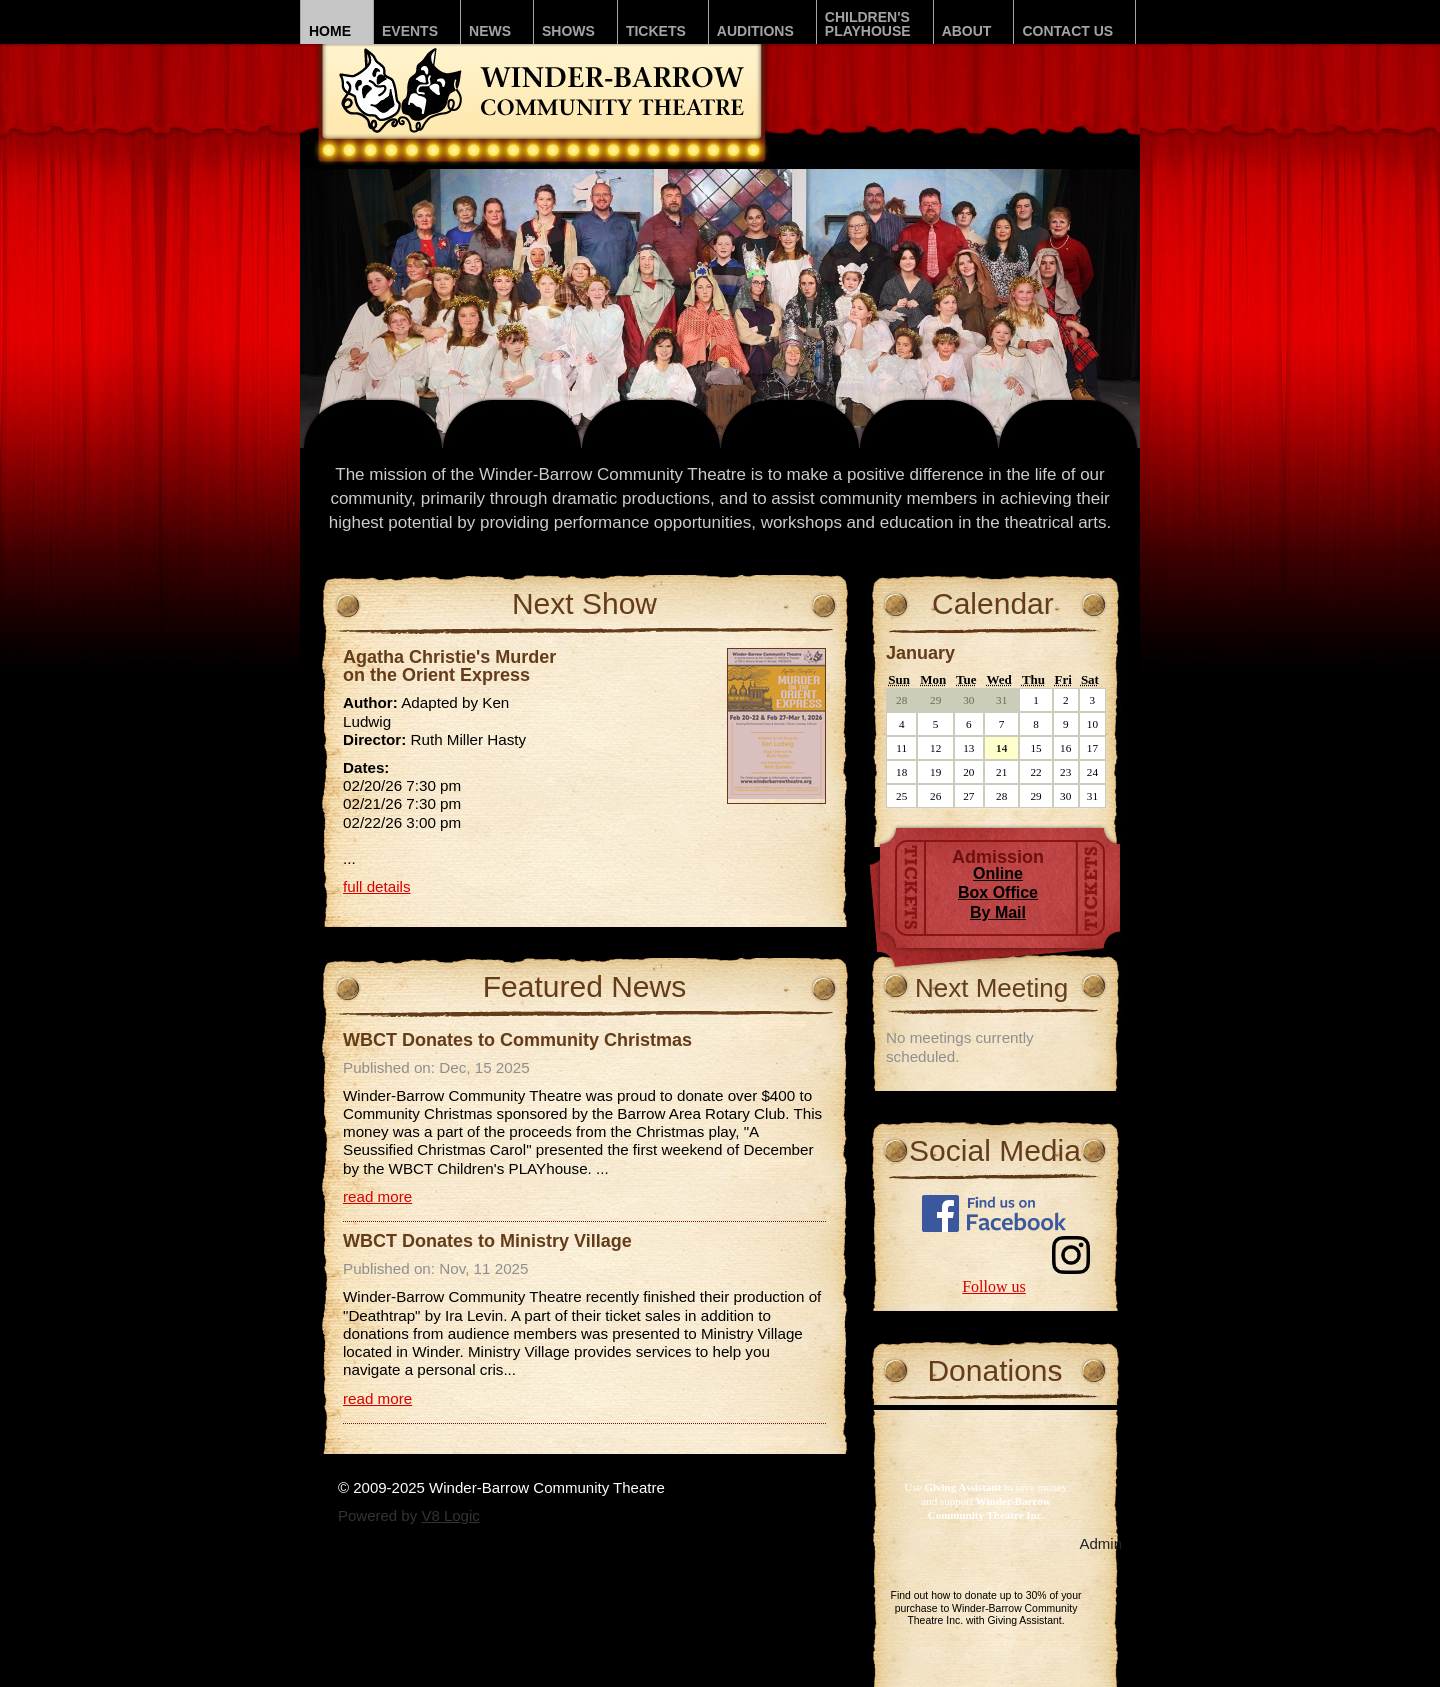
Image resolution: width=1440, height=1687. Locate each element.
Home (330, 31)
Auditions (755, 31)
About (967, 31)
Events (410, 31)
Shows (568, 31)
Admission (998, 857)
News (490, 31)
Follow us (994, 1286)
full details (377, 886)
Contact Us (1067, 31)
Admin (1100, 1543)
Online (998, 873)
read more (377, 1196)
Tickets (656, 31)
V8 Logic (450, 1515)
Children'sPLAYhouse (868, 24)
